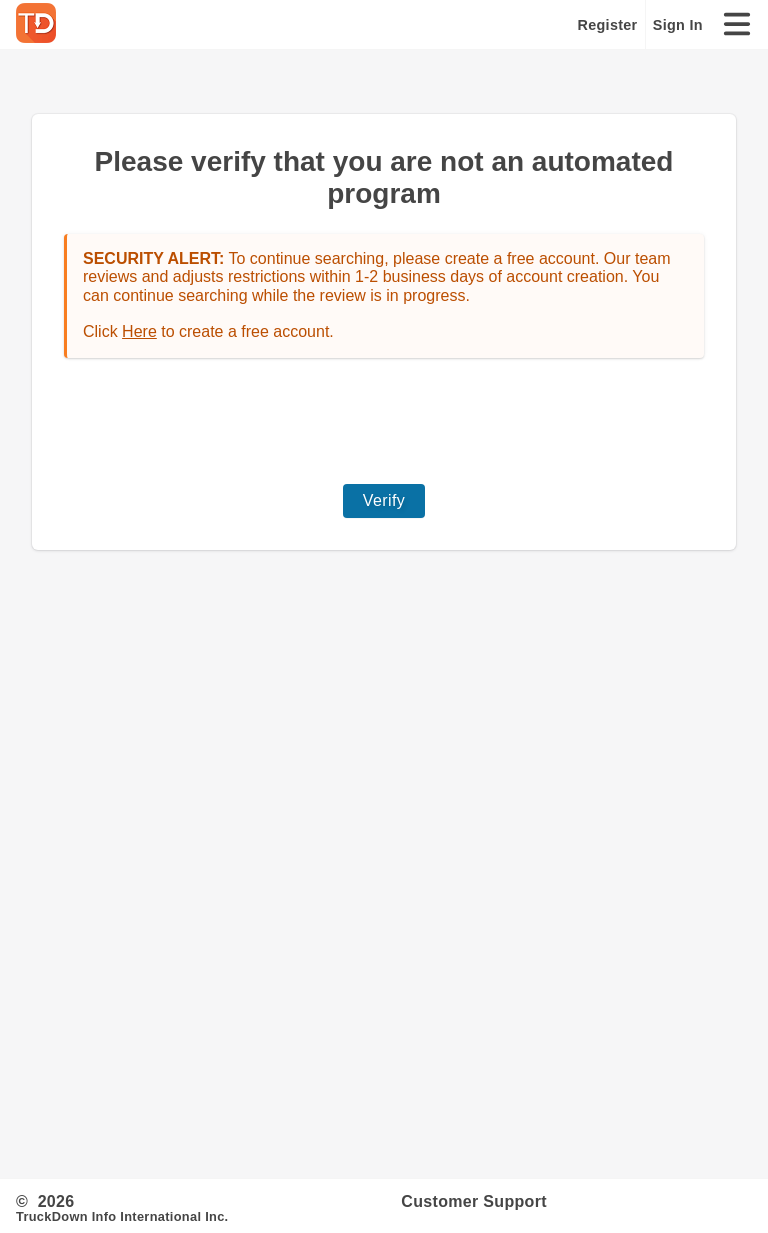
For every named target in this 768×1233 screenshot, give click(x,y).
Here (139, 331)
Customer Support (474, 1201)
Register (608, 25)
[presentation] (384, 421)
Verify (384, 500)
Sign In (678, 25)
